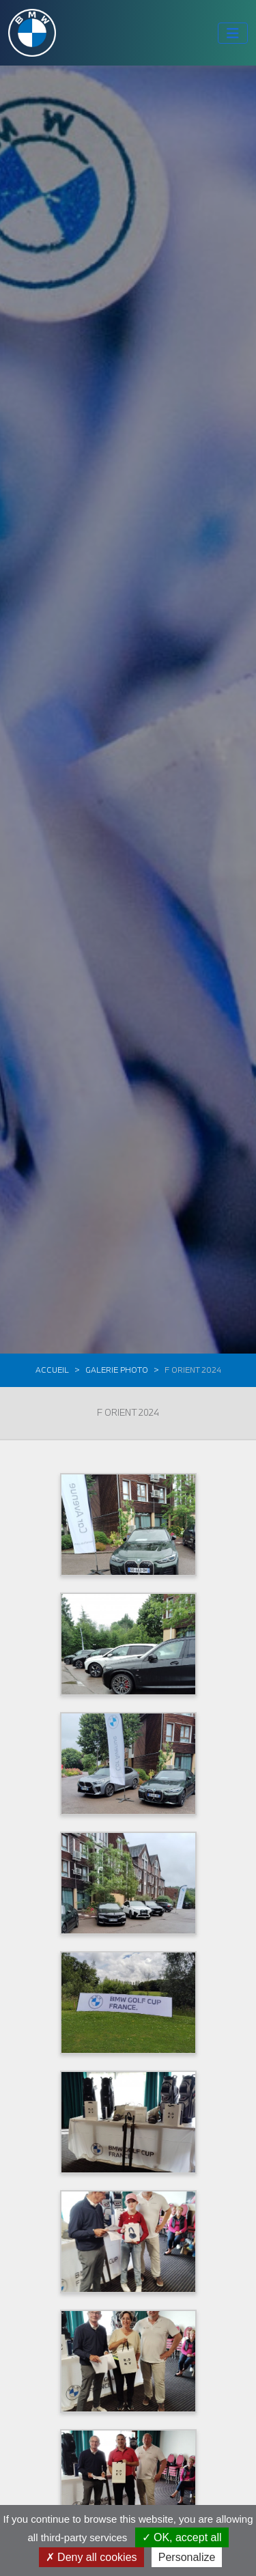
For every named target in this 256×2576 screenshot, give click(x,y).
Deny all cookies (91, 2557)
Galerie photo (116, 1369)
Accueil (52, 1369)
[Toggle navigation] (233, 33)
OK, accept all (182, 2537)
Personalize (187, 2557)
